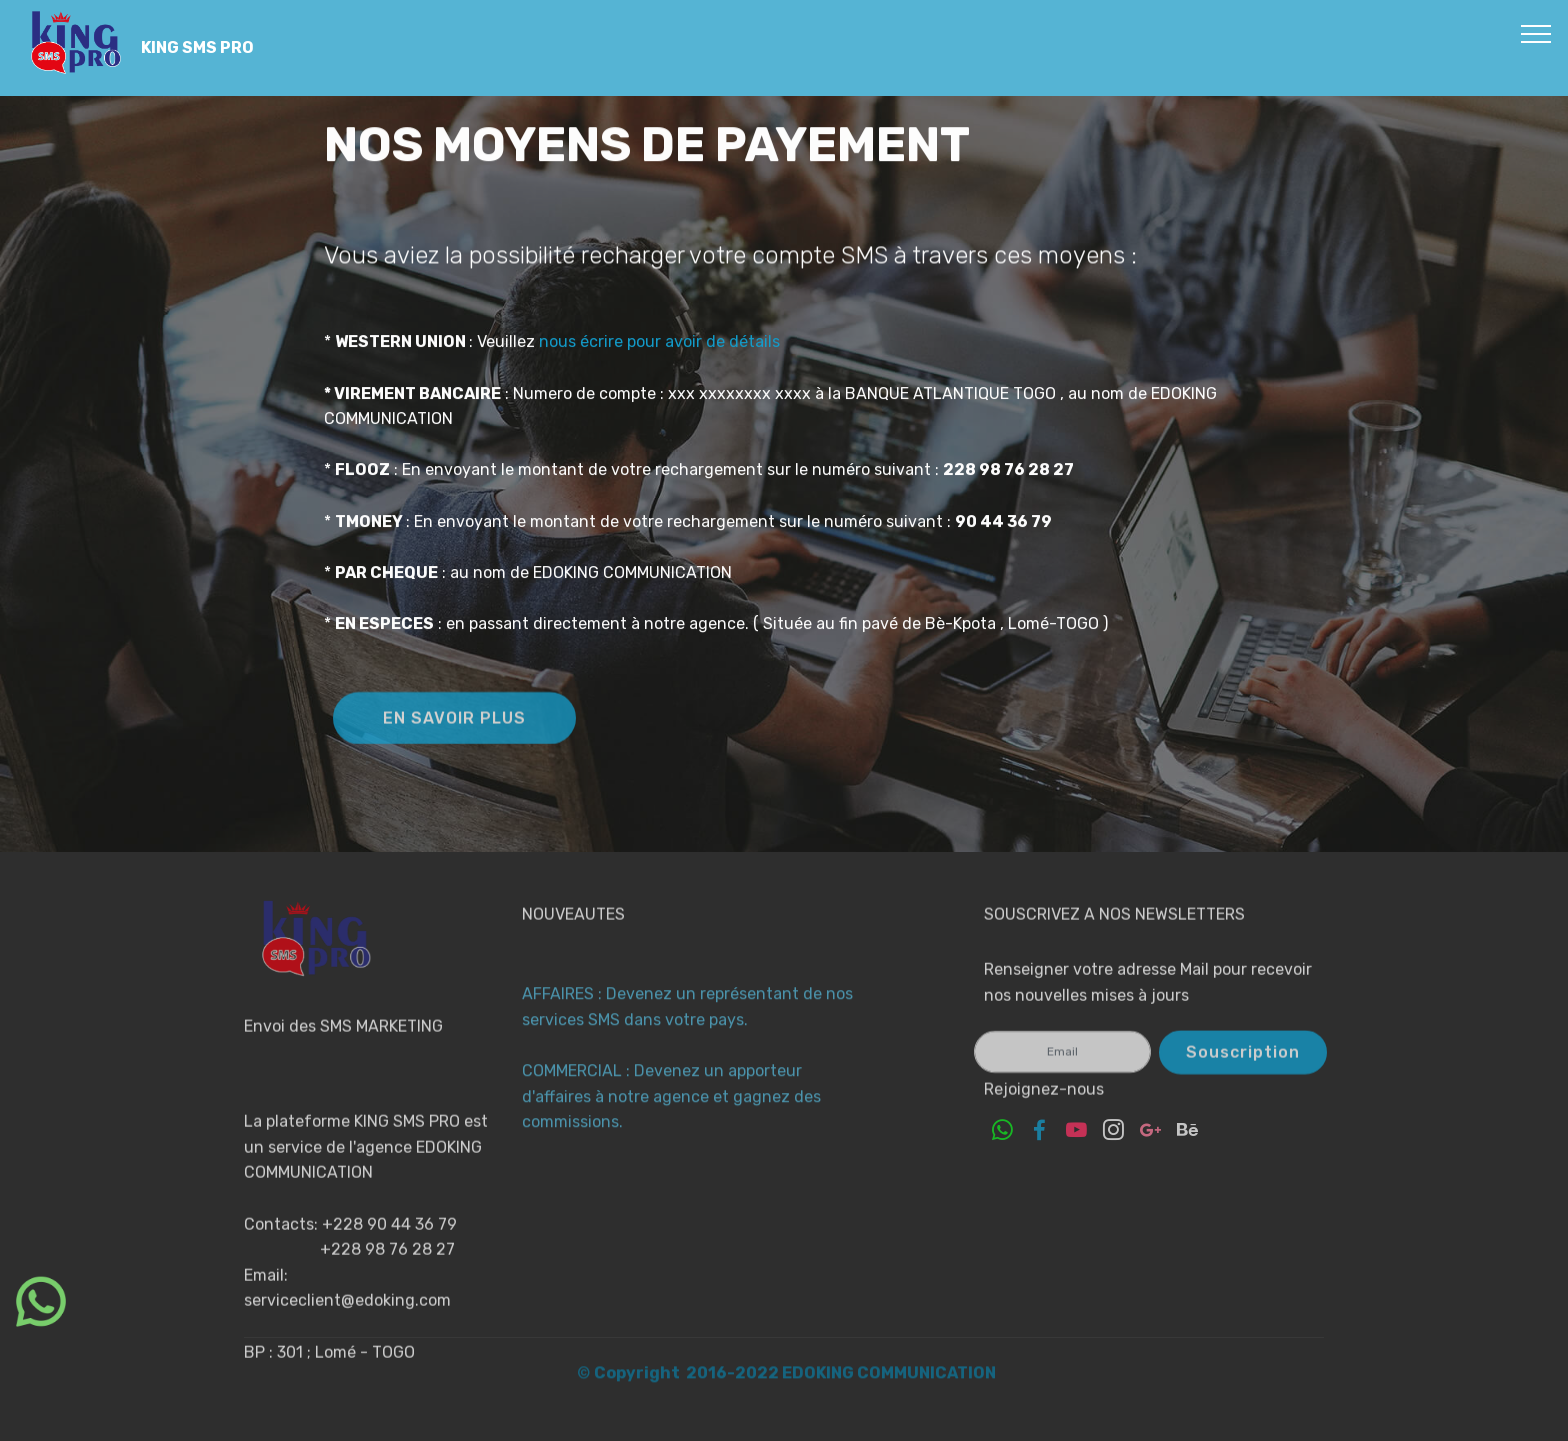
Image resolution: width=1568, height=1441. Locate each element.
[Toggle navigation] (1536, 33)
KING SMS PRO (197, 47)
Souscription (1243, 1064)
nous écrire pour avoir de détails (657, 359)
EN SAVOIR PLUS (454, 732)
